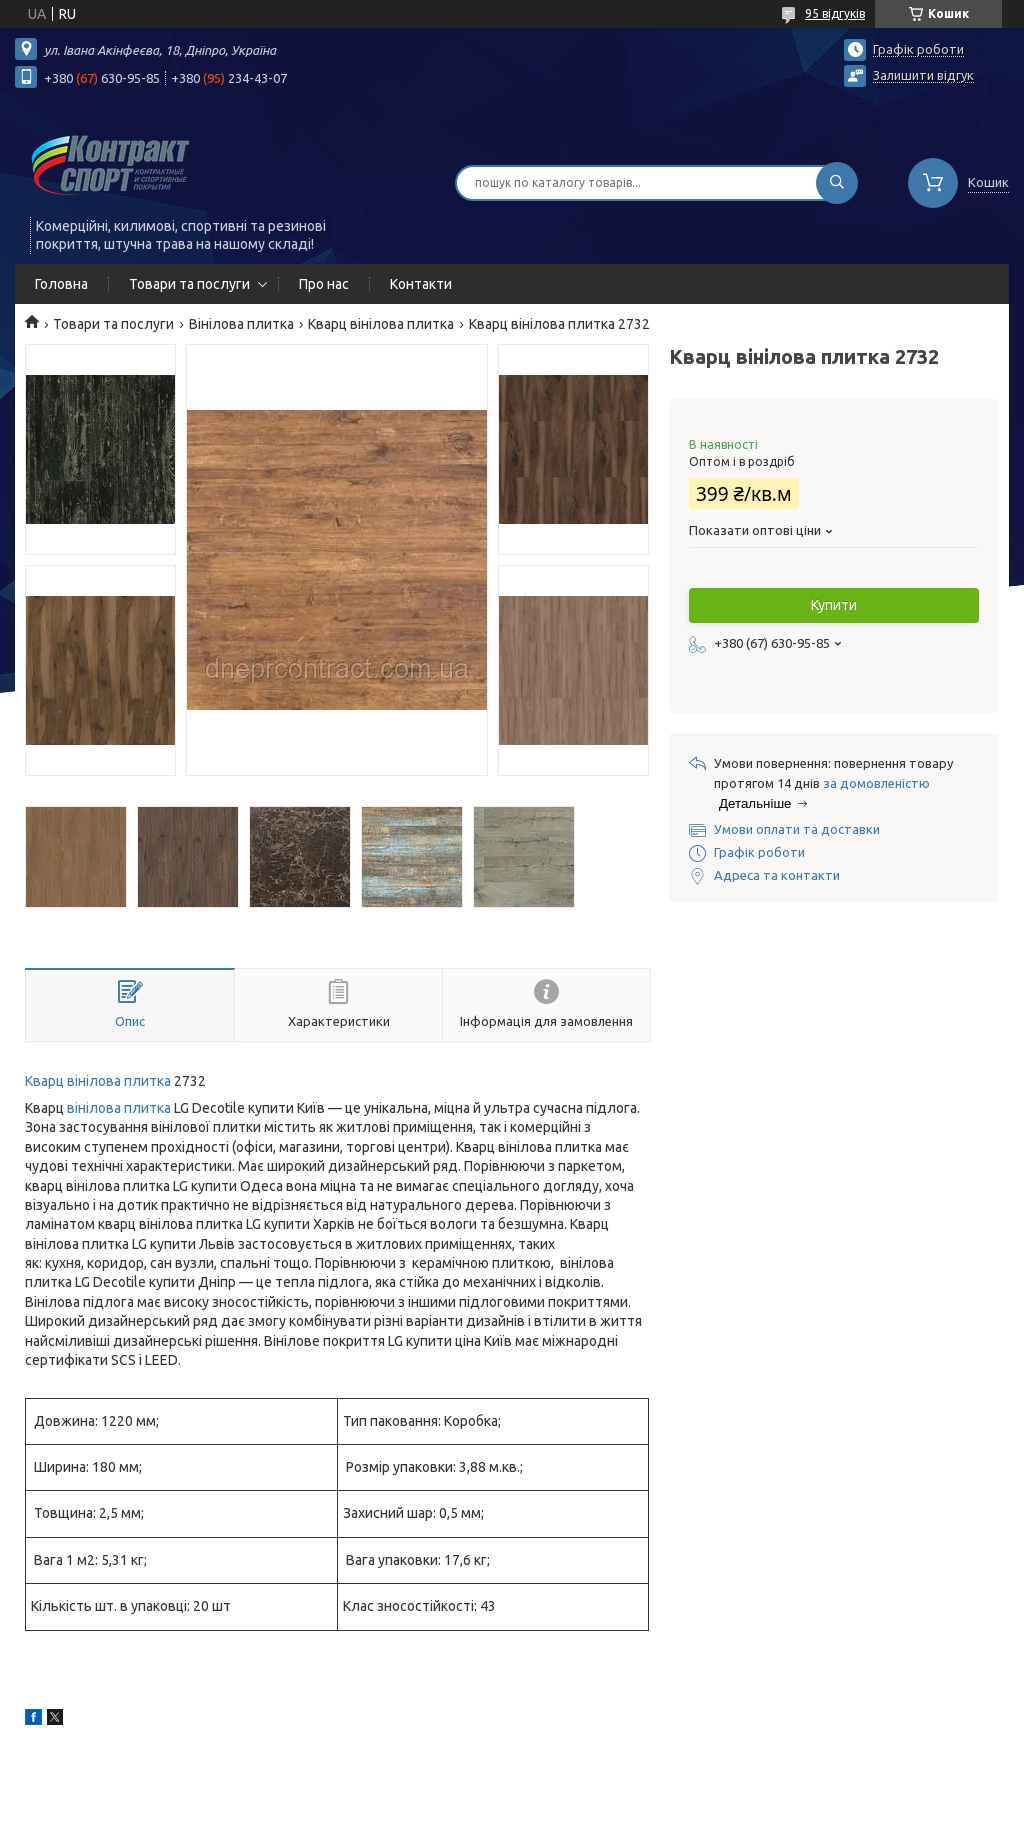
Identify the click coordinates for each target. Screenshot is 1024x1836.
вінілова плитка (119, 1108)
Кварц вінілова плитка (381, 324)
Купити (834, 605)
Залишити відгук (923, 75)
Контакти (421, 284)
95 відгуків (835, 13)
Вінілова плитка (241, 324)
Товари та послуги (189, 284)
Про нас (324, 284)
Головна (61, 284)
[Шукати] (837, 183)
